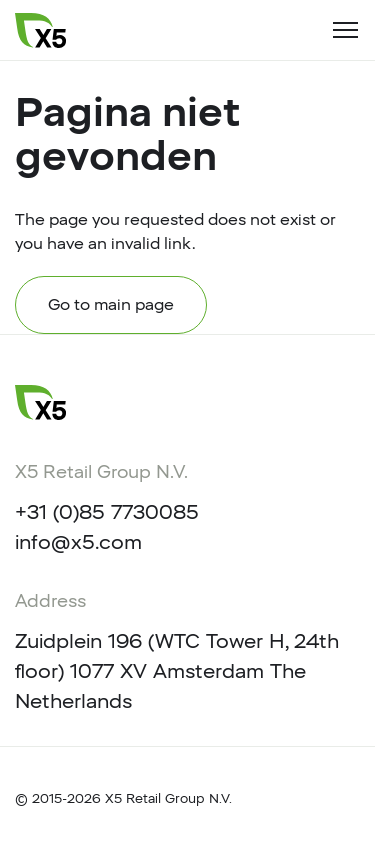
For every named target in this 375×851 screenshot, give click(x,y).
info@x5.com (78, 542)
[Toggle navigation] (345, 30)
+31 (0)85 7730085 (107, 512)
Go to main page (111, 304)
